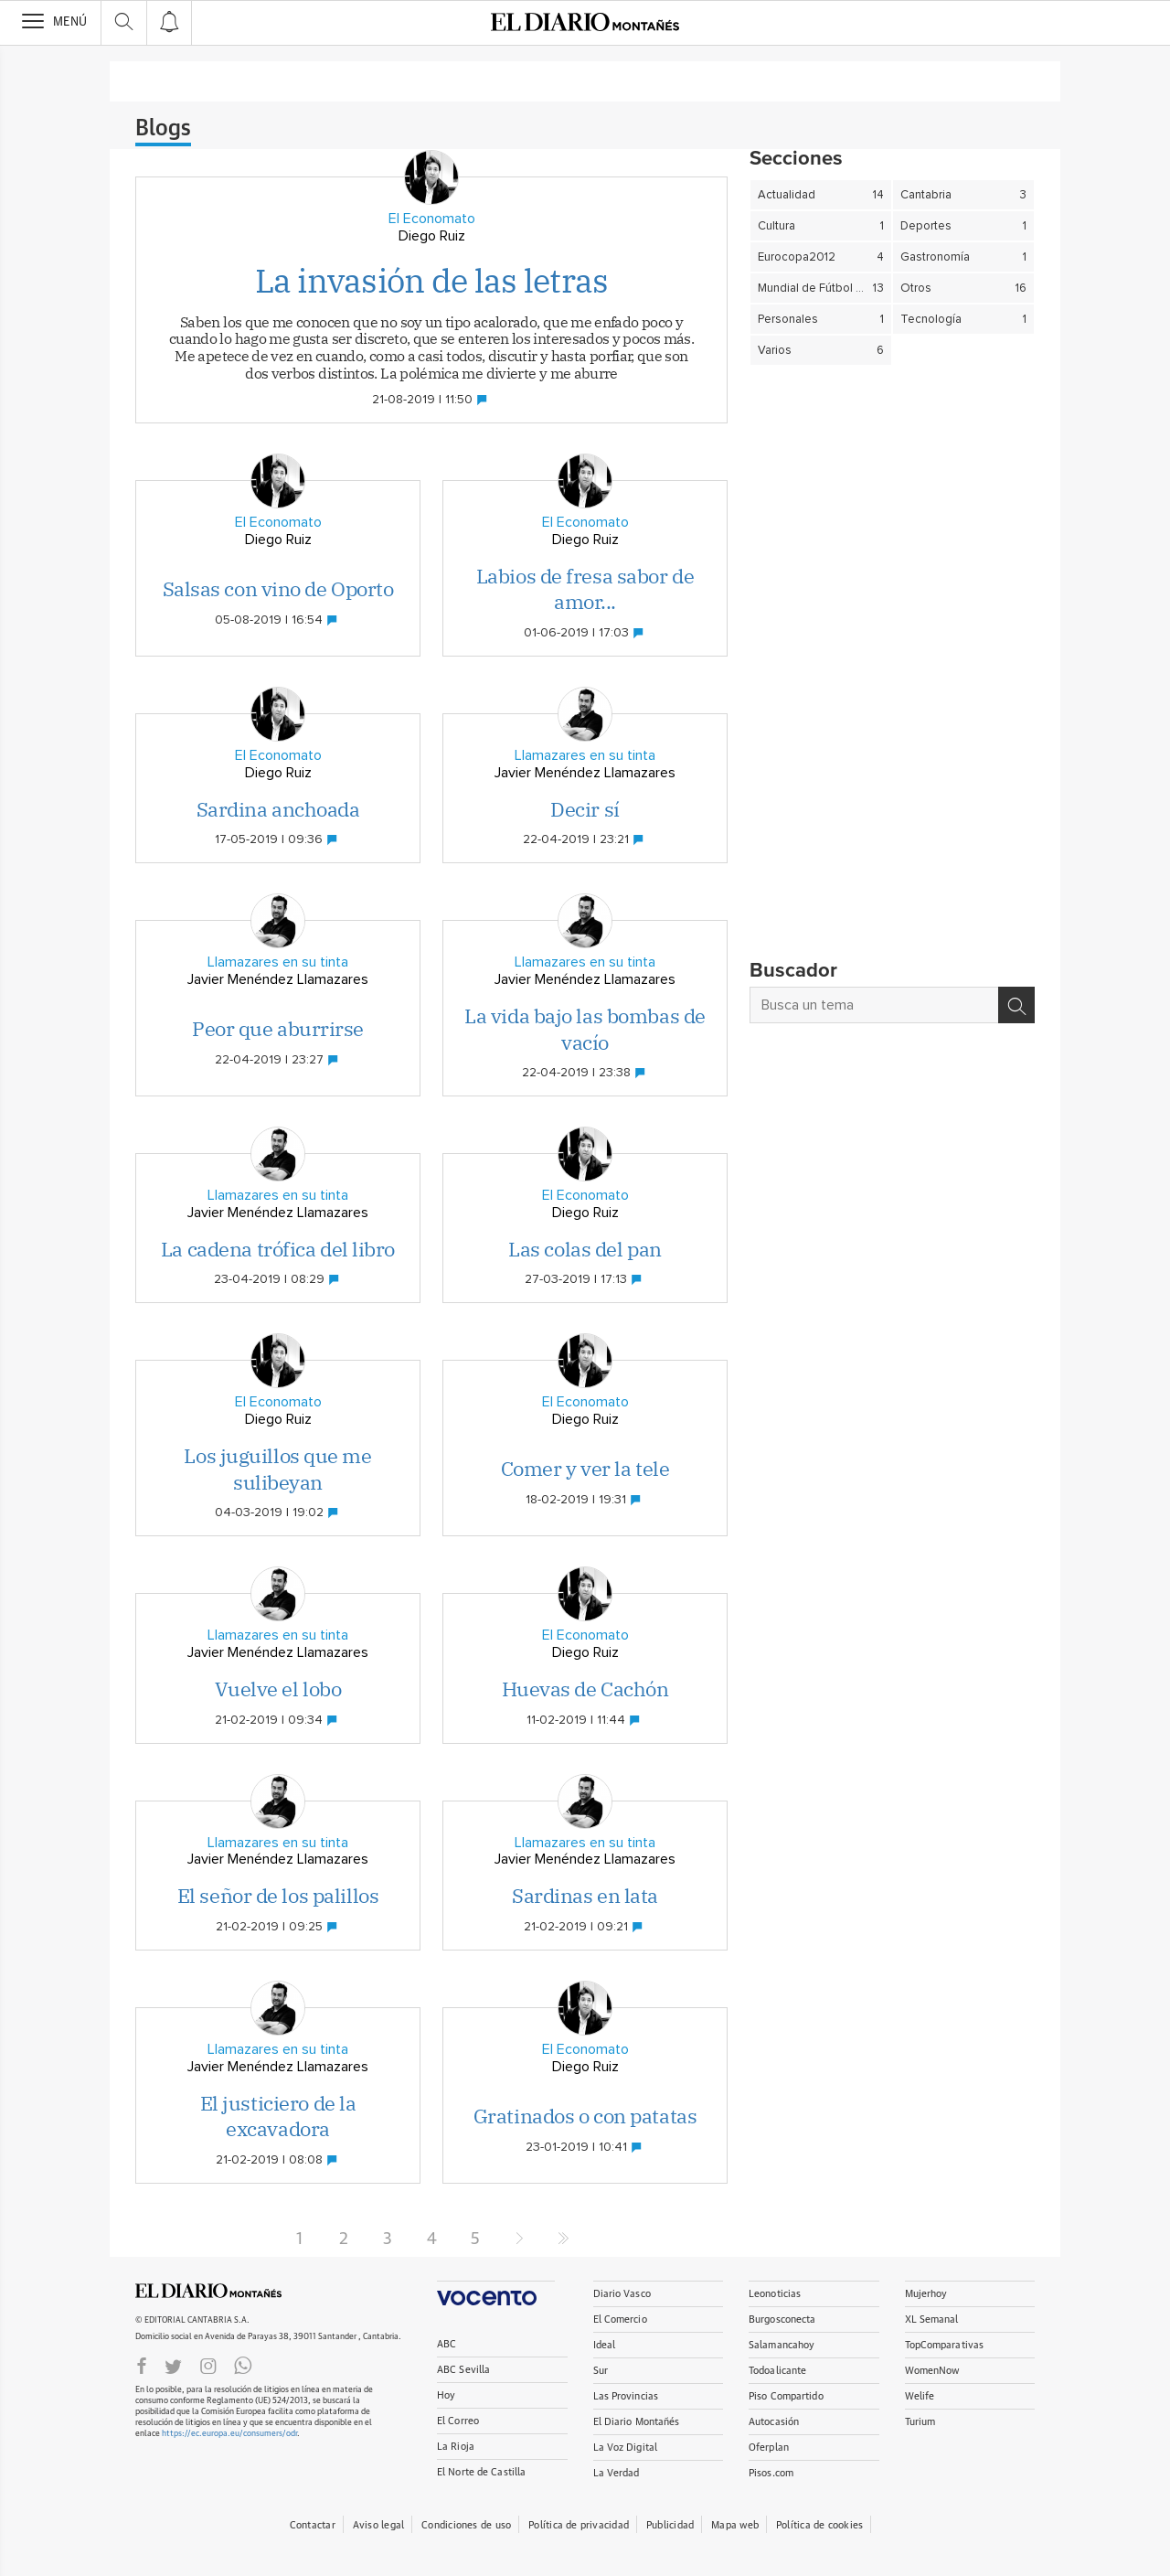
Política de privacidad (578, 2525)
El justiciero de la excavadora (278, 2116)
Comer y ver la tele (585, 1468)
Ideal (604, 2345)
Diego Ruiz (432, 236)
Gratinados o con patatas (585, 2115)
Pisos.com (771, 2473)
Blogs (163, 129)
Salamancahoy (781, 2345)
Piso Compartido (786, 2396)
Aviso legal (378, 2525)
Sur (600, 2371)
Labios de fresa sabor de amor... (585, 588)
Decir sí (584, 809)
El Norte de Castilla (481, 2472)
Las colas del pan (585, 1248)
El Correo (458, 2421)
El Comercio (620, 2319)
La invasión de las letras (432, 280)
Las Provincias (626, 2396)
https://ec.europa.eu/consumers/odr (229, 2434)
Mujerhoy (926, 2294)
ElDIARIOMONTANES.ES (208, 2291)
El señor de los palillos (277, 1895)
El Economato (431, 218)
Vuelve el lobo (278, 1688)
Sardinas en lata (585, 1895)
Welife (920, 2396)
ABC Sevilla (463, 2370)
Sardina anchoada (278, 809)
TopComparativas (944, 2345)
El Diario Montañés (636, 2422)
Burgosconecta (782, 2319)
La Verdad (616, 2473)
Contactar (312, 2525)
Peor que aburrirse (278, 1028)
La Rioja (455, 2447)
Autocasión (774, 2422)
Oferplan (769, 2447)
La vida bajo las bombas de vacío (585, 1028)
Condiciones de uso (466, 2525)
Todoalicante (777, 2371)
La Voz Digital (625, 2447)
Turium (920, 2422)
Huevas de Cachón (585, 1688)
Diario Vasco (622, 2294)
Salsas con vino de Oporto (278, 588)
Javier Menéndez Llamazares (585, 772)
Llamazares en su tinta (585, 755)
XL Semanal (932, 2319)
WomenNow (932, 2371)
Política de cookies (819, 2525)
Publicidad (670, 2525)
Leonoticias (775, 2294)
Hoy (446, 2395)
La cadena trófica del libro (278, 1248)
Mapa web (735, 2525)
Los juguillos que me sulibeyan (277, 1468)
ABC (446, 2344)
